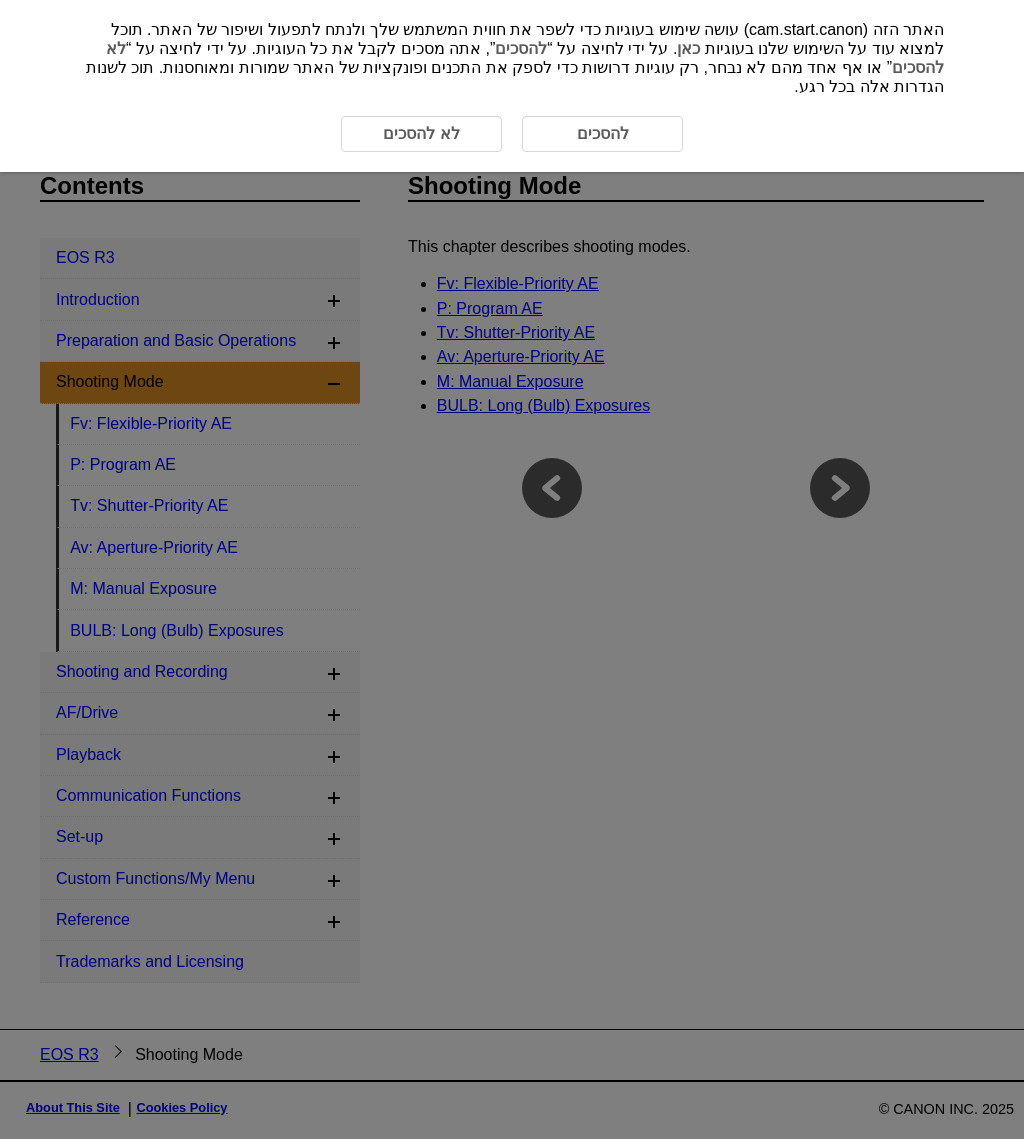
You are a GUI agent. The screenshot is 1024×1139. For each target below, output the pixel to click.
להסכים (521, 48)
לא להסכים (421, 133)
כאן (688, 48)
